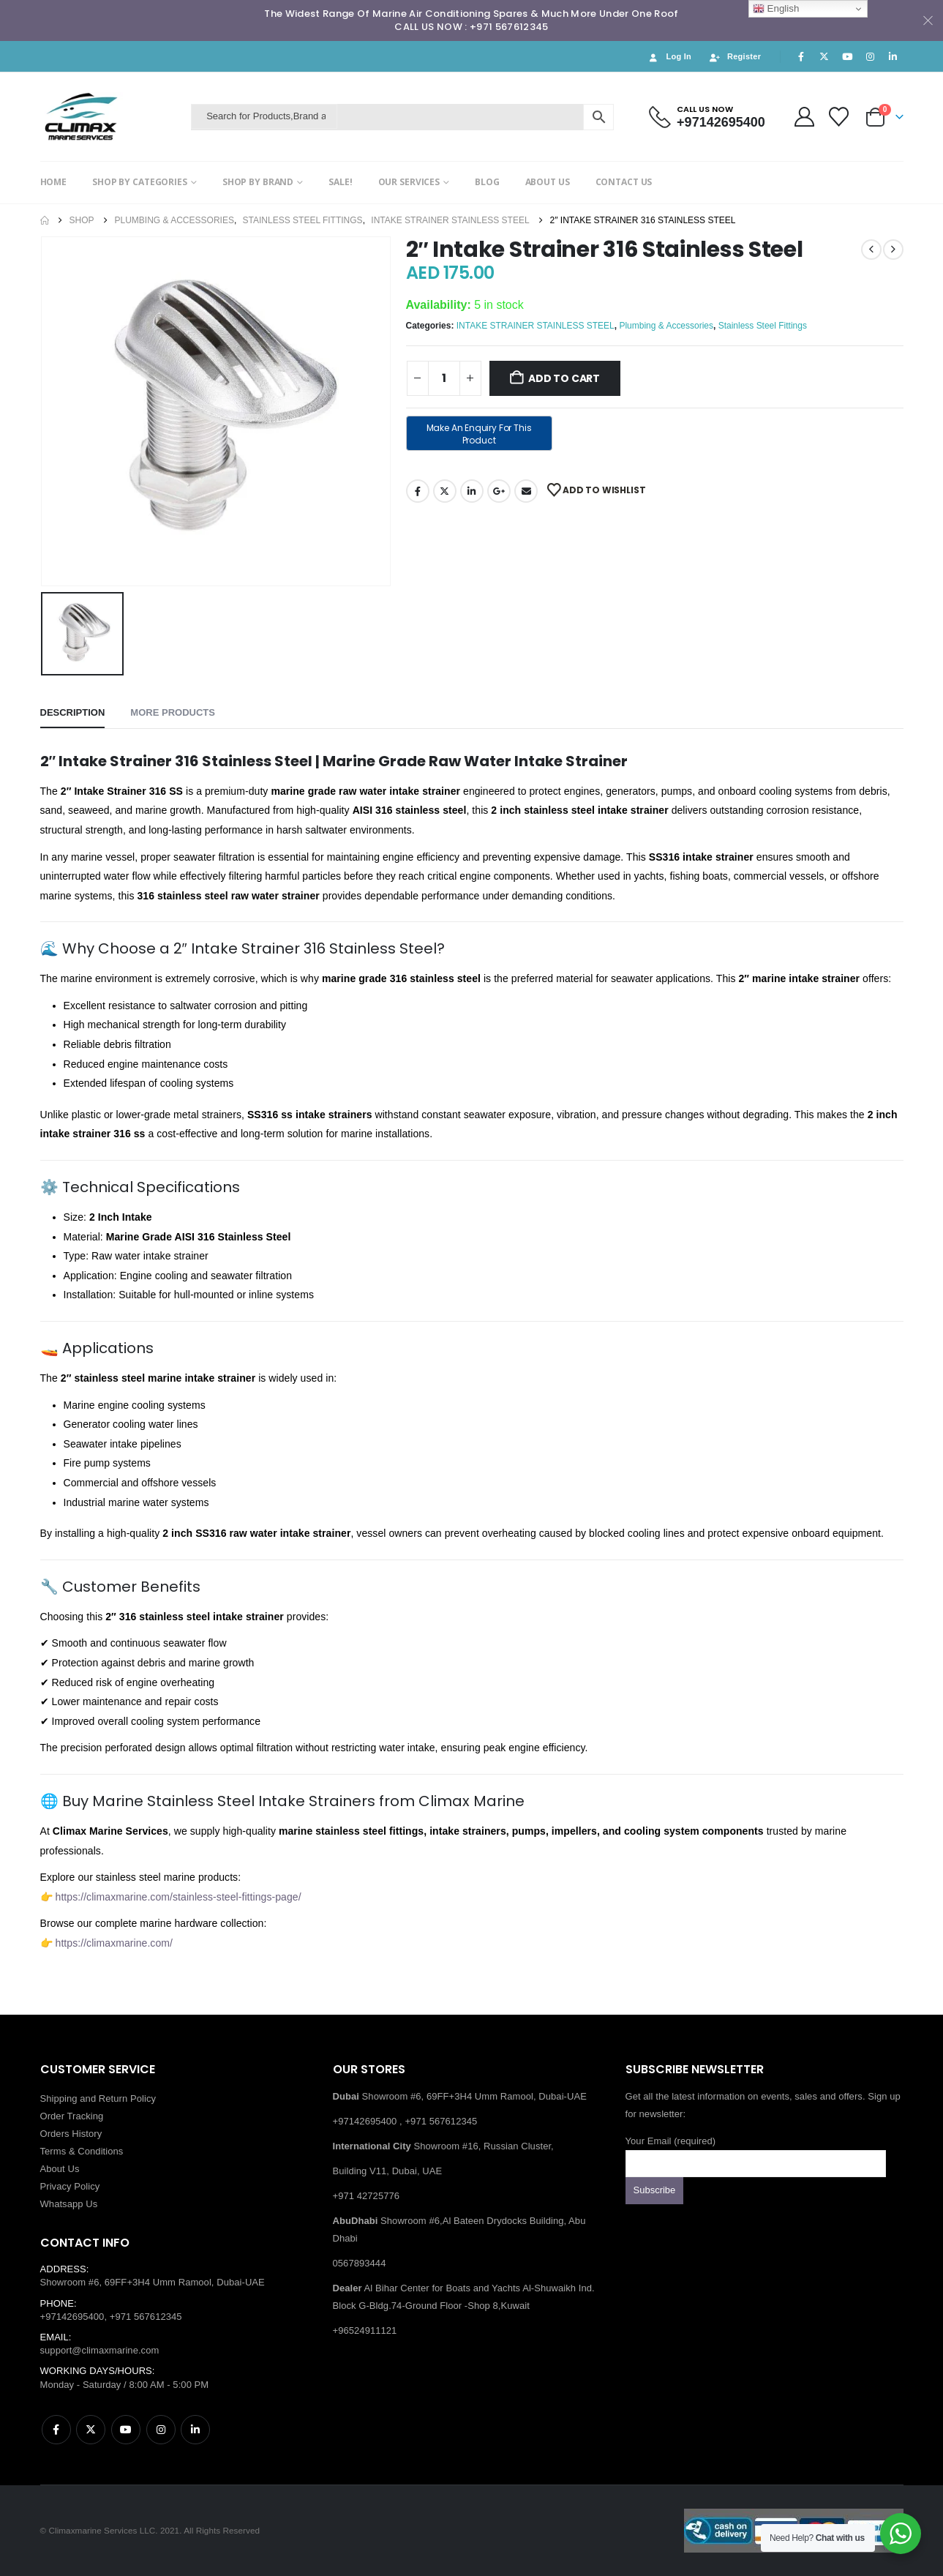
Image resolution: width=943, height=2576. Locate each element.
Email (526, 491)
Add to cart (564, 378)
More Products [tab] (172, 712)
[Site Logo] (112, 116)
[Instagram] (869, 56)
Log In (669, 56)
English (776, 9)
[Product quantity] (444, 378)
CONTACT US (624, 182)
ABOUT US (547, 182)
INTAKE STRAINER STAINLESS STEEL (536, 326)
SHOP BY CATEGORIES (139, 182)
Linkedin (195, 2429)
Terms (53, 2151)
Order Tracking (72, 2116)
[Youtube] (847, 56)
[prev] (871, 249)
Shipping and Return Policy (98, 2098)
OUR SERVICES (409, 182)
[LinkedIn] (893, 56)
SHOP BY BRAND (257, 182)
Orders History (71, 2133)
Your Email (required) (755, 2151)
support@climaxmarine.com (99, 2350)
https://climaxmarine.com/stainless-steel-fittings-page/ (178, 1897)
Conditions (100, 2151)
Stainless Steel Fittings (762, 326)
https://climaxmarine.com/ (114, 1943)
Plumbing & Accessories (666, 326)
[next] (893, 249)
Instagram (161, 2429)
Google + (499, 491)
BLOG (487, 182)
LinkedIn (472, 491)
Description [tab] (72, 712)
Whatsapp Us (69, 2203)
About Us (60, 2168)
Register (734, 56)
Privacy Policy (70, 2186)
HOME (53, 182)
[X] (824, 56)
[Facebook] (801, 56)
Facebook (417, 491)
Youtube (125, 2429)
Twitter (445, 491)
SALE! (340, 182)
